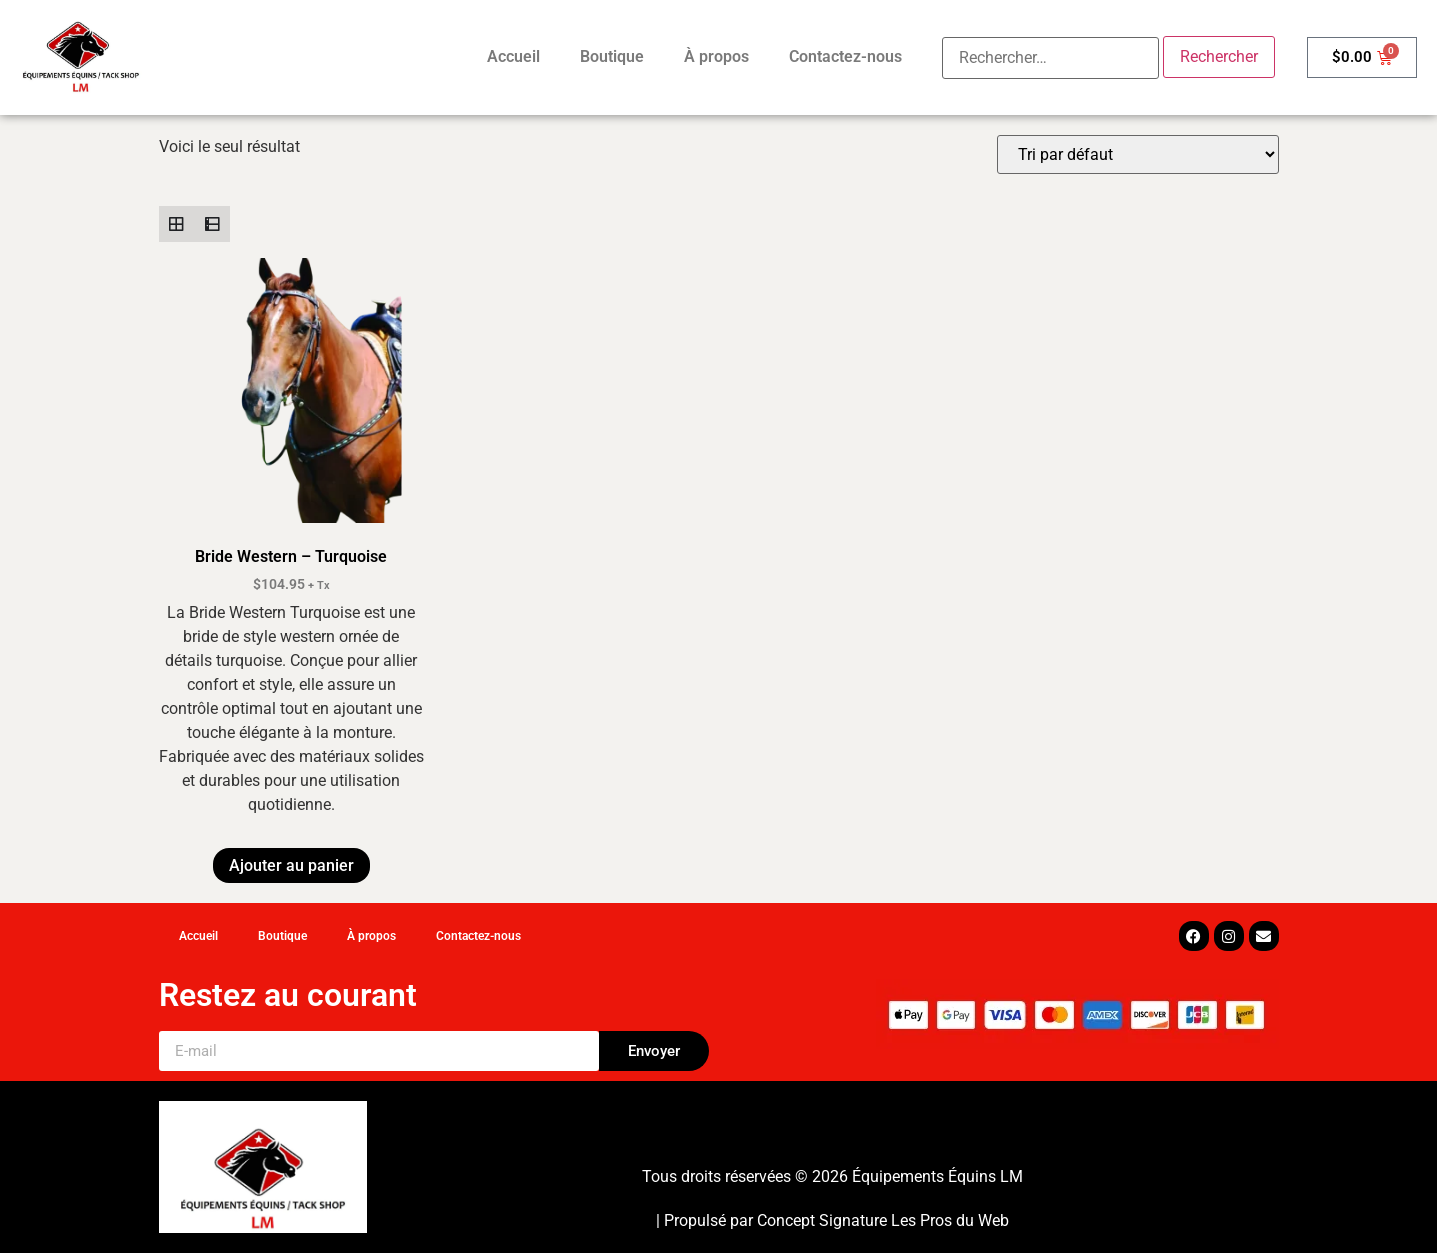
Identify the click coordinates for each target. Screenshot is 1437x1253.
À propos (716, 56)
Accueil (513, 56)
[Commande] (1138, 154)
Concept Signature (824, 1220)
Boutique (612, 56)
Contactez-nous (845, 56)
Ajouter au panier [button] (291, 865)
